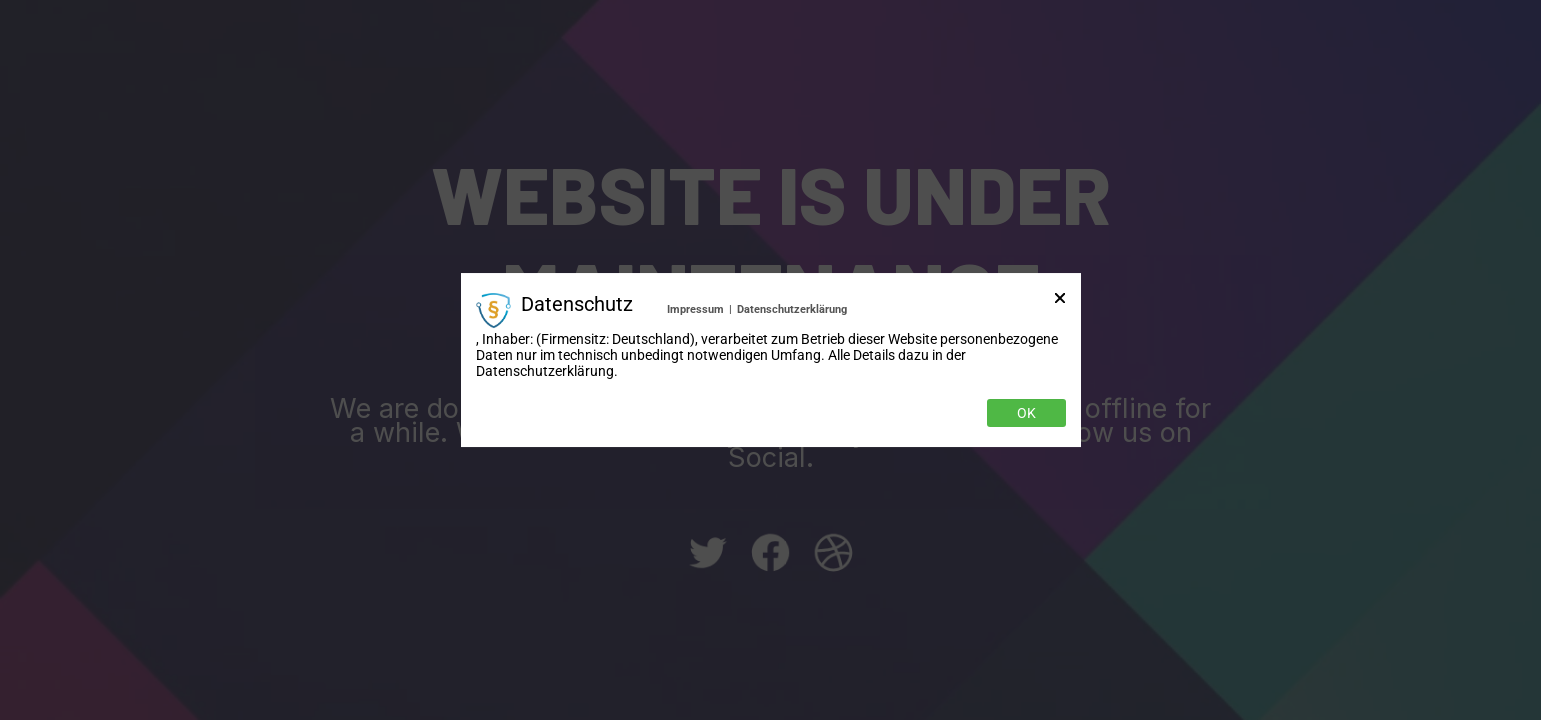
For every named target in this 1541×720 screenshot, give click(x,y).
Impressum (695, 309)
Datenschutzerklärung (792, 309)
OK (1026, 413)
